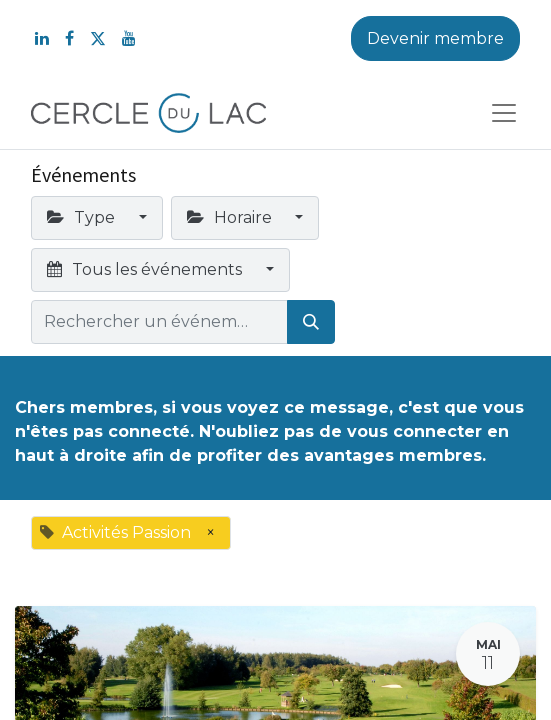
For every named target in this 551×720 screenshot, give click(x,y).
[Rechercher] (311, 322)
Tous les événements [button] (146, 269)
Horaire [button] (231, 217)
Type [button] (83, 217)
